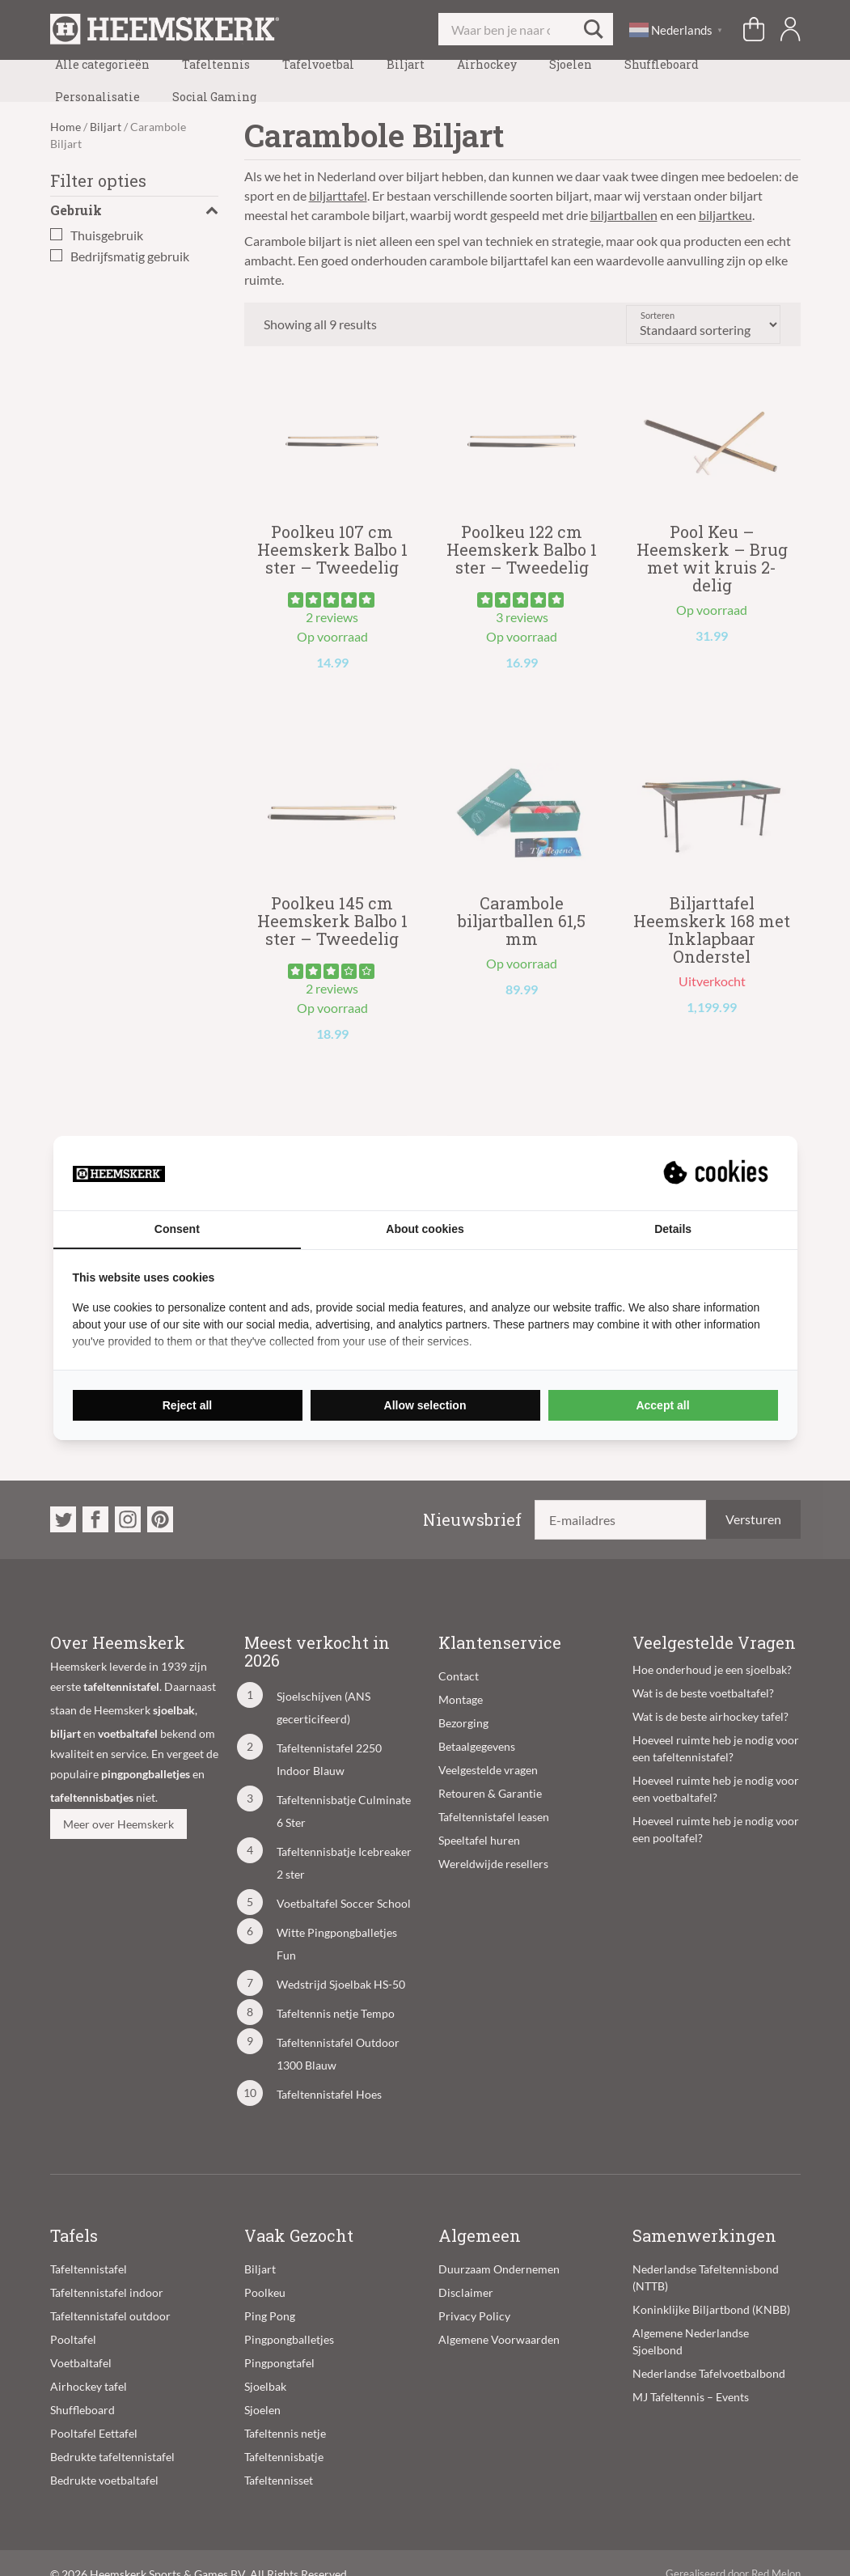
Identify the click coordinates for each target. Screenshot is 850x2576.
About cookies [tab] (424, 1228)
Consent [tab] (177, 1228)
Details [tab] (672, 1228)
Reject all (187, 1405)
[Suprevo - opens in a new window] (717, 1173)
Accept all (662, 1405)
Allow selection (425, 1405)
